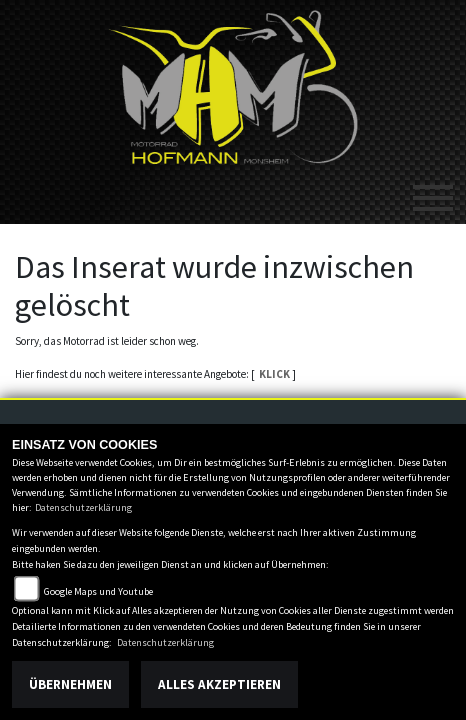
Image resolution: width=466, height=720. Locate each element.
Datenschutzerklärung (83, 507)
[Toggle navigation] (433, 190)
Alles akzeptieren (219, 684)
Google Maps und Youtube (98, 591)
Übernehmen (70, 684)
